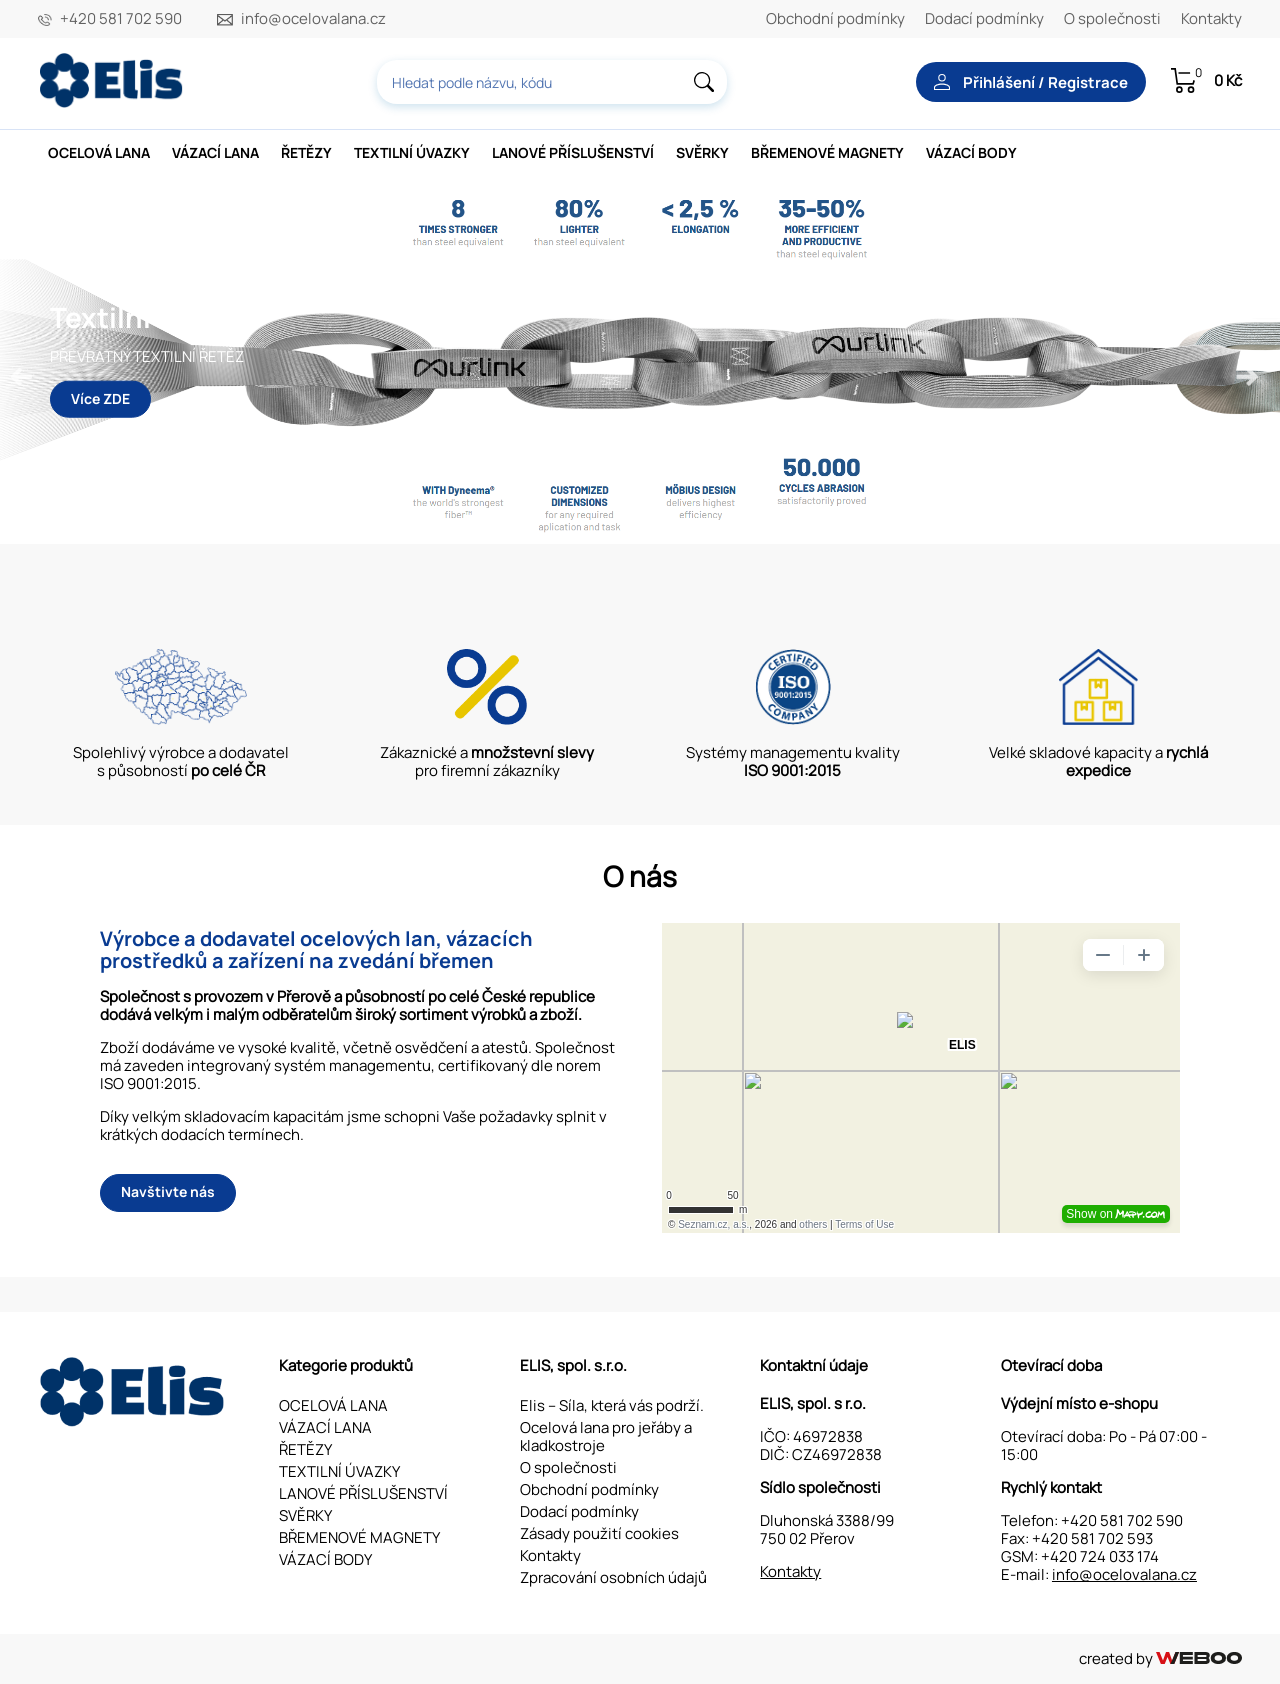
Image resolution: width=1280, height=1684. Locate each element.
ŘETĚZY (306, 152)
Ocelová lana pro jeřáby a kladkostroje (606, 1436)
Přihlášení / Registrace (1031, 82)
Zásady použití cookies (599, 1533)
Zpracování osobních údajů (613, 1577)
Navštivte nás (168, 1191)
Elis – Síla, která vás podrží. (612, 1405)
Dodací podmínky (984, 18)
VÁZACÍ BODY (971, 152)
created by (1160, 1658)
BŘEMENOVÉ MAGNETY (827, 152)
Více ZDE (100, 397)
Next (1245, 375)
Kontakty (1211, 18)
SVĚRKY (702, 152)
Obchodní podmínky (835, 18)
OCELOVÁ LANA (99, 152)
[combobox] (552, 82)
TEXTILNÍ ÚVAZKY (412, 152)
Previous (20, 375)
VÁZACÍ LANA (215, 152)
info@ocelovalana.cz (313, 19)
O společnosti (1112, 18)
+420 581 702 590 (121, 19)
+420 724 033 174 (1100, 1556)
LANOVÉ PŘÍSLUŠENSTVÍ (573, 152)
